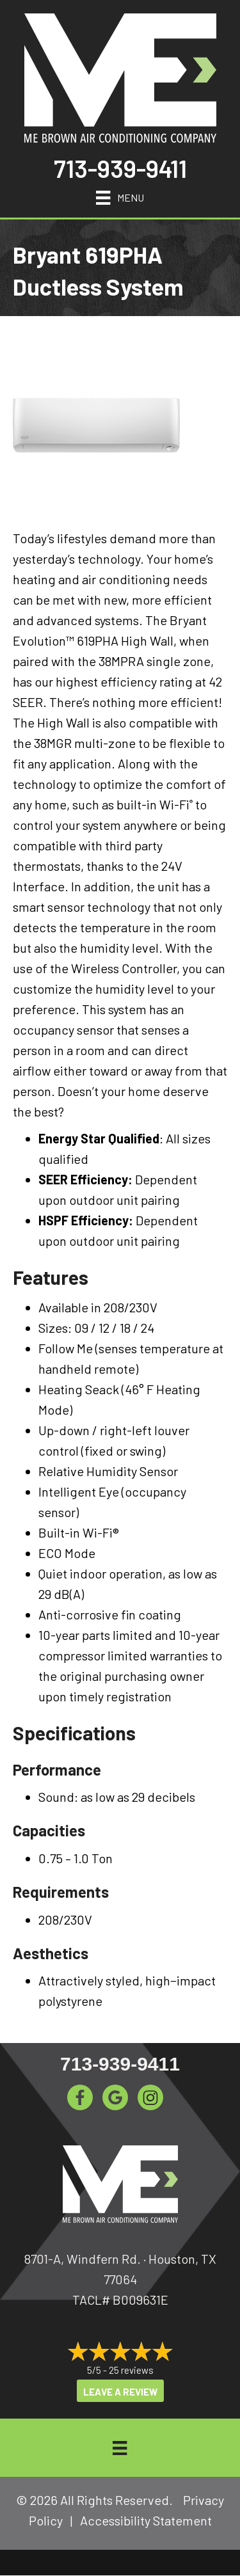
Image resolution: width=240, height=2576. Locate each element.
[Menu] (120, 195)
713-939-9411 (120, 168)
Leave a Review (120, 2391)
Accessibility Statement (146, 2520)
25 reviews (131, 2370)
